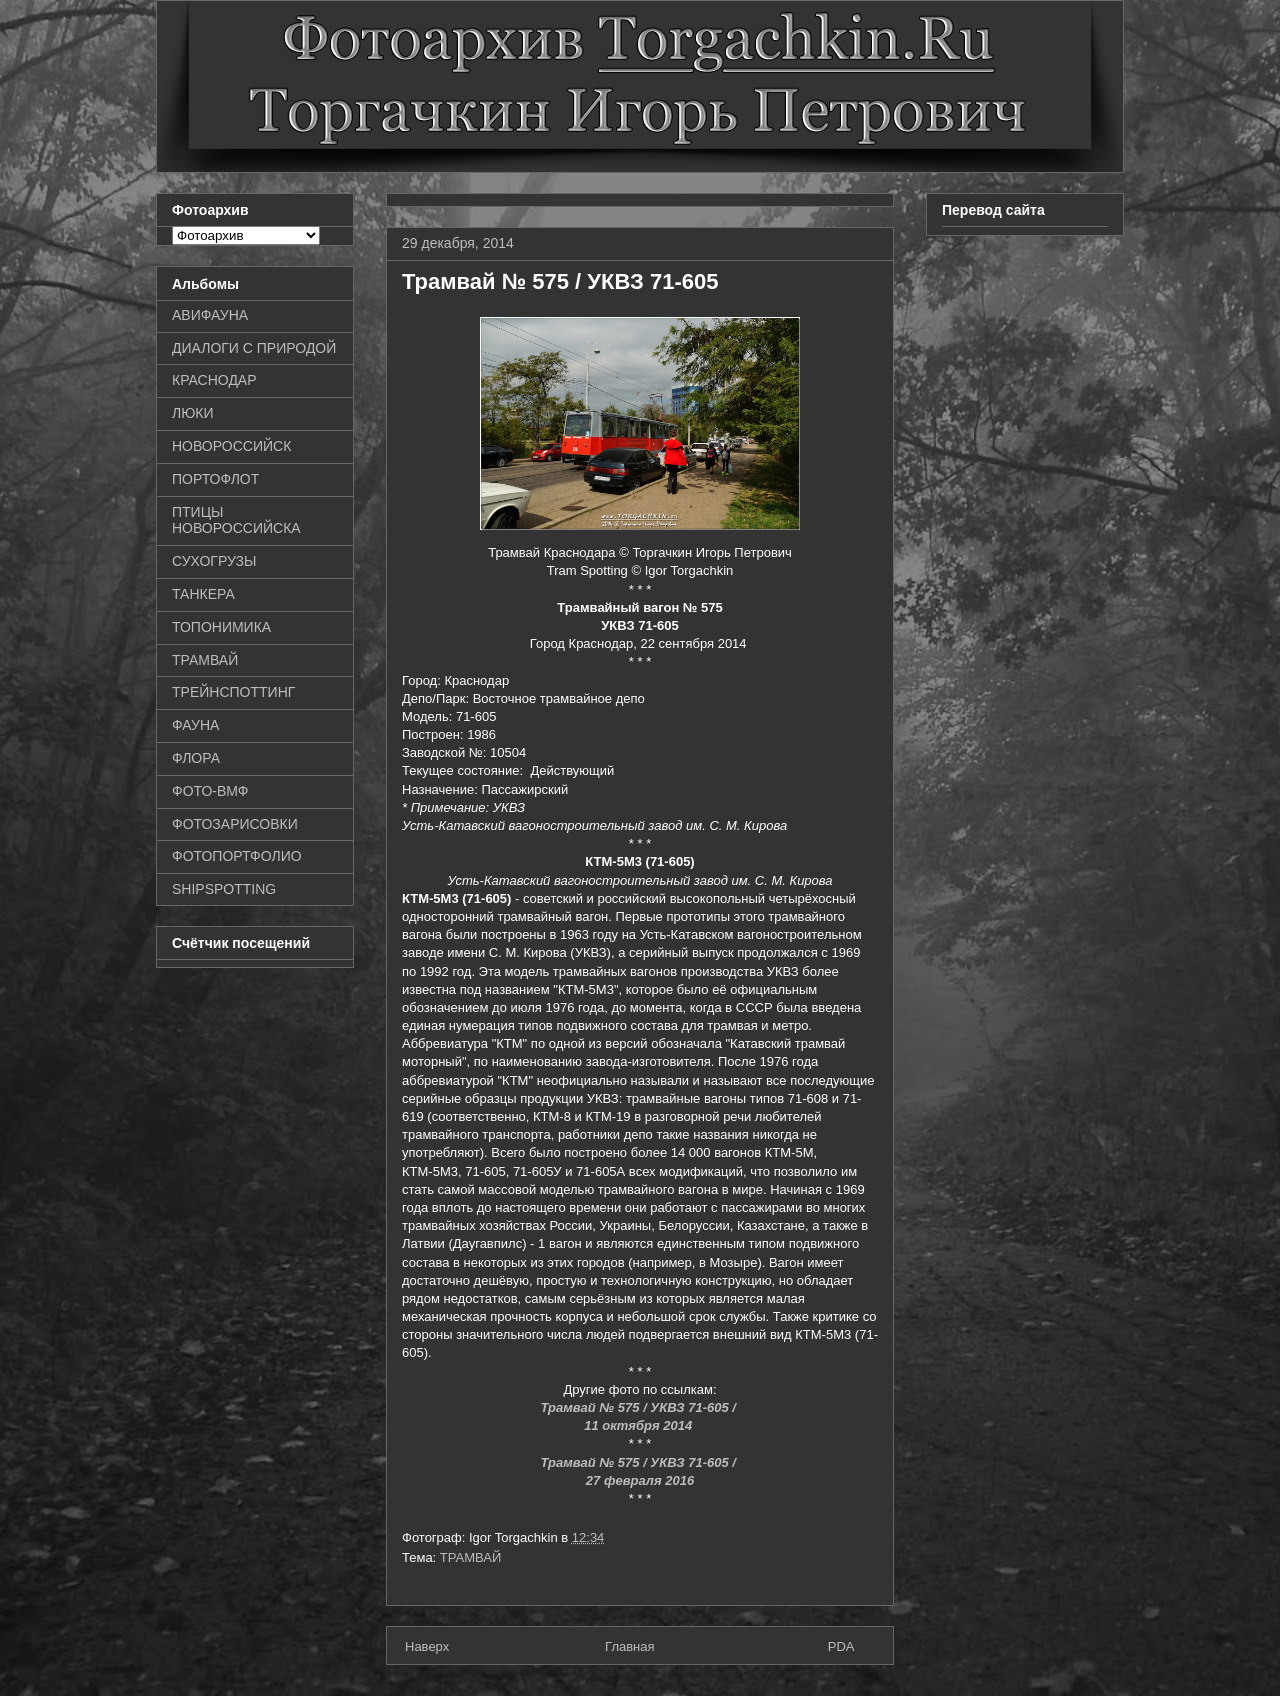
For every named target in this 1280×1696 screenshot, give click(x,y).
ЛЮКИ (193, 413)
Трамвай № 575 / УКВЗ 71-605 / (639, 1407)
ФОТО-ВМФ (210, 791)
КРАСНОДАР (214, 380)
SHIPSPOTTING (224, 889)
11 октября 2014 (640, 1425)
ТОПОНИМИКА (221, 627)
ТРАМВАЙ (471, 1557)
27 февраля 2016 (640, 1480)
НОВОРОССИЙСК (231, 446)
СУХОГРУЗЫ (214, 561)
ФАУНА (195, 725)
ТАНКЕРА (203, 594)
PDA (841, 1646)
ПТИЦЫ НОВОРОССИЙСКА (236, 520)
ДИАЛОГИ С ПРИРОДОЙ (254, 348)
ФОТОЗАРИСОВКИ (235, 824)
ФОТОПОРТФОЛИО (237, 856)
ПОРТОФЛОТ (215, 479)
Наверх (427, 1646)
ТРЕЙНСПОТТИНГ (233, 692)
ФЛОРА (196, 758)
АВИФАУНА (210, 315)
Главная (629, 1646)
